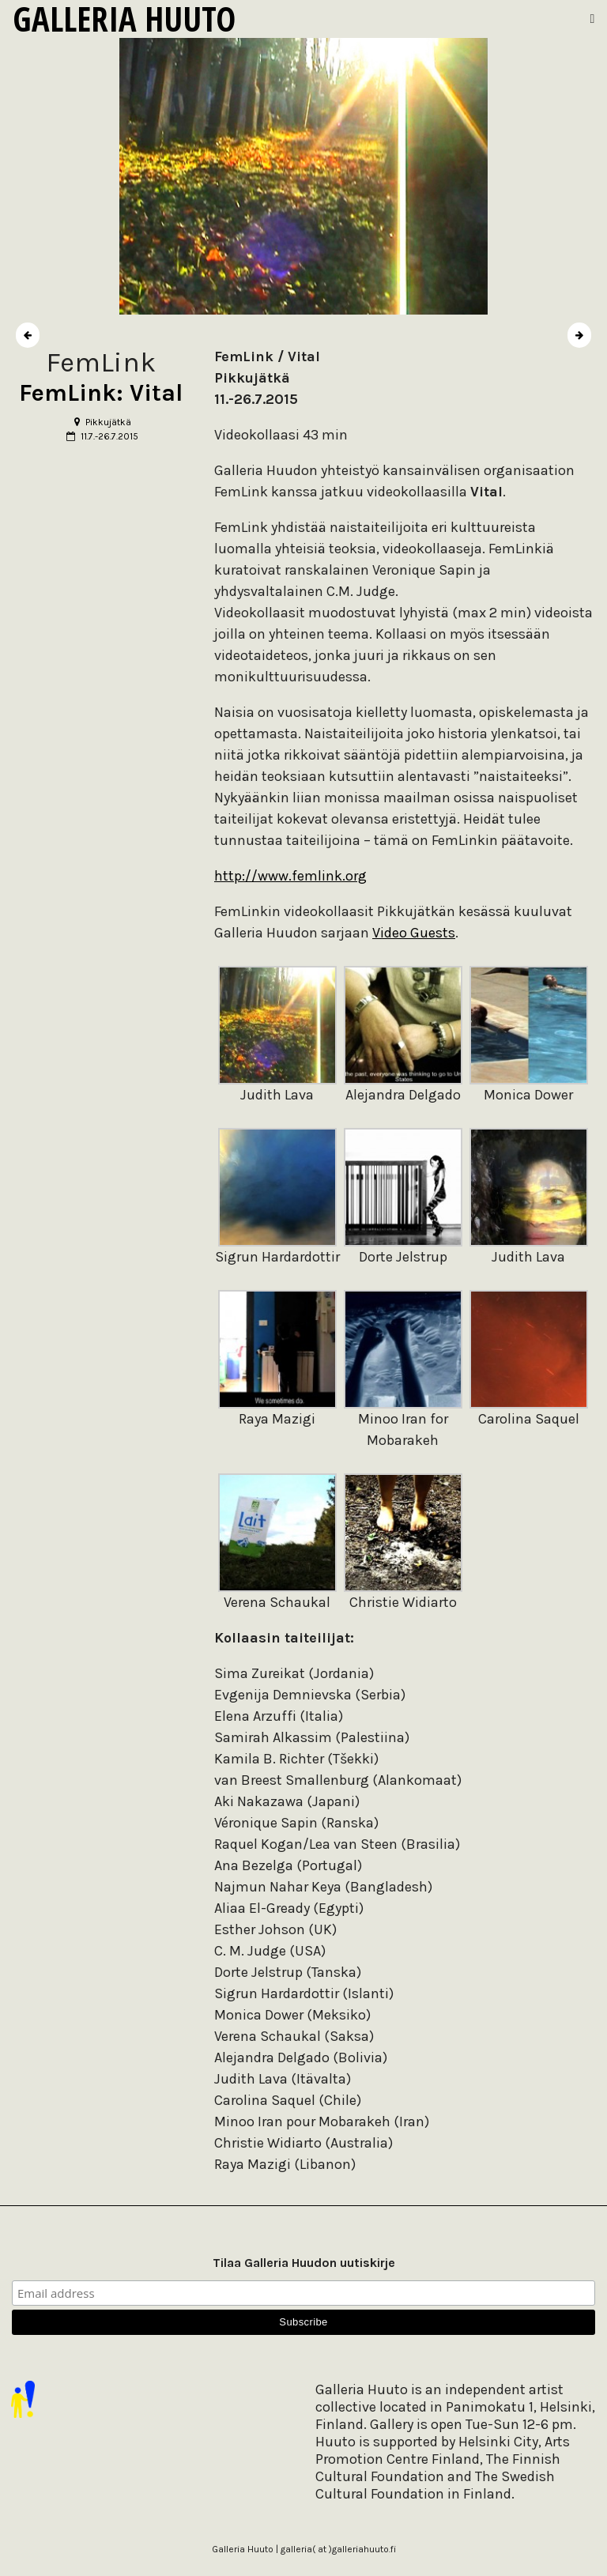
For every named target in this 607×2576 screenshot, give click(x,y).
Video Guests (413, 932)
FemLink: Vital (101, 393)
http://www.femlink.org (290, 875)
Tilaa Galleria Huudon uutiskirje (304, 2262)
